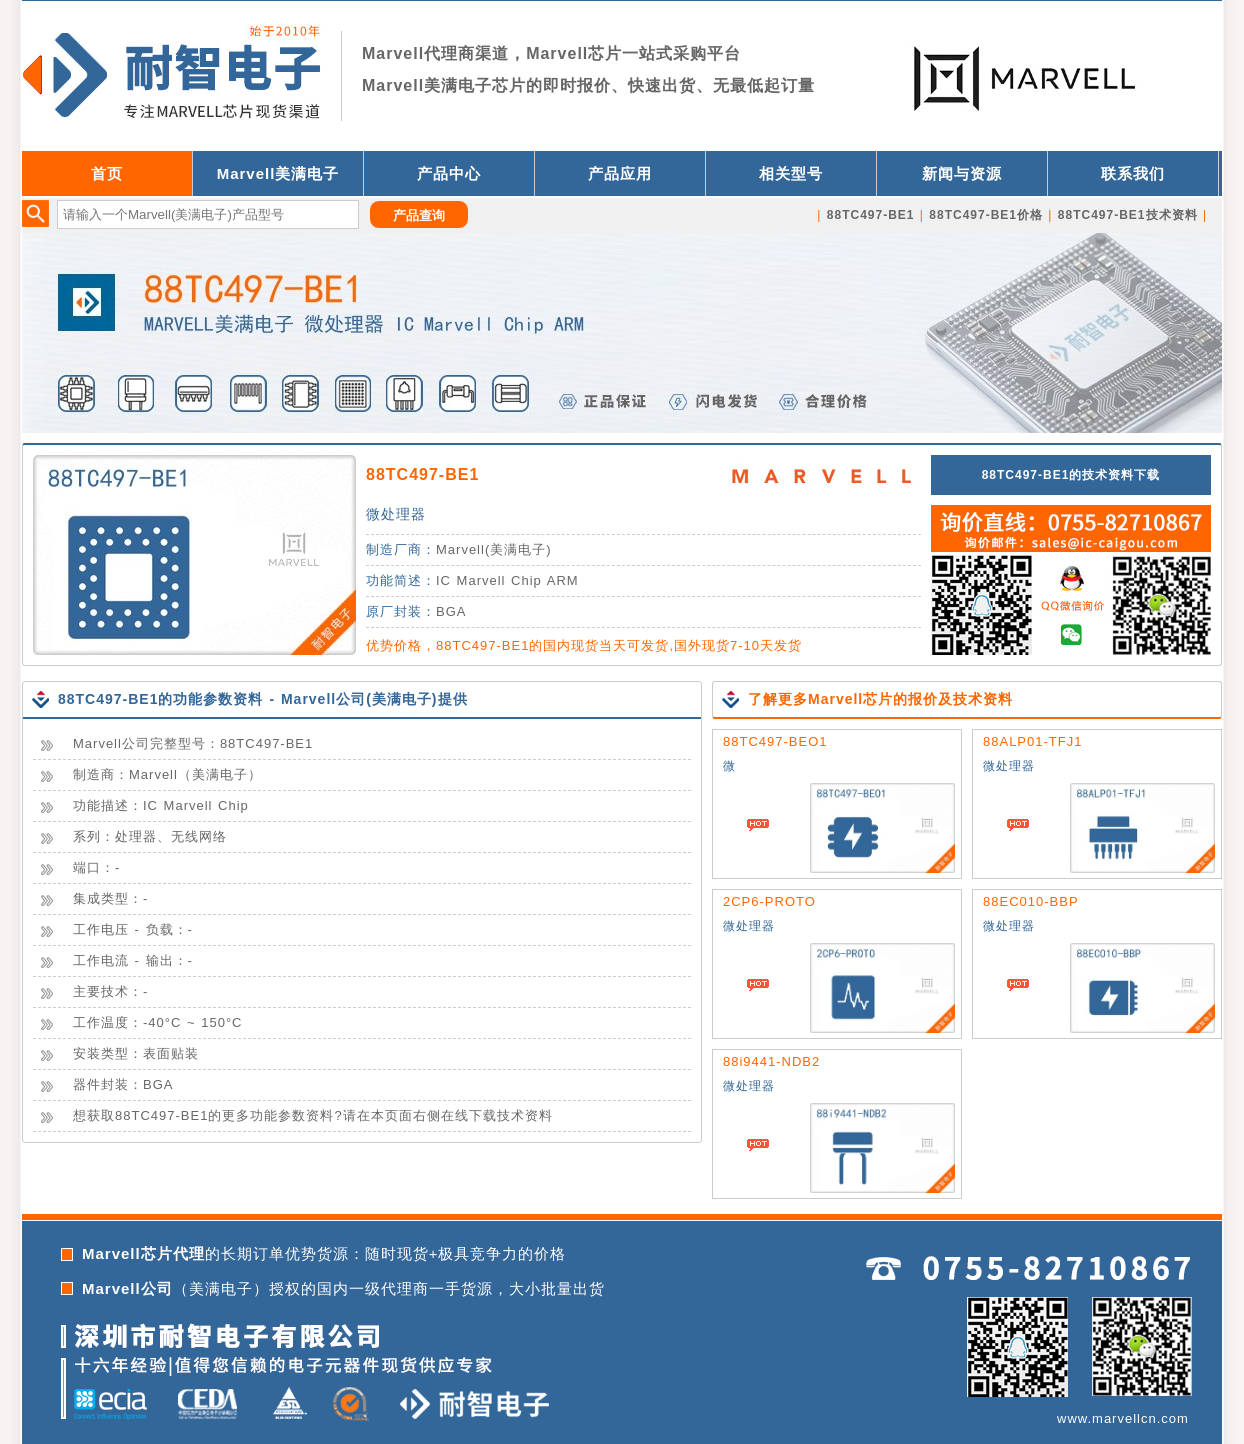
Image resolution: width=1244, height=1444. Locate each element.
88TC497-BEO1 (775, 741)
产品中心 (449, 173)
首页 (107, 173)
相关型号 (791, 173)
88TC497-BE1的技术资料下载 (1071, 475)
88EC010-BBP (1031, 901)
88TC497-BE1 (422, 474)
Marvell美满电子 (278, 173)
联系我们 (1133, 173)
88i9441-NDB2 (771, 1061)
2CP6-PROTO (769, 901)
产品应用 (620, 173)
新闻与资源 (962, 173)
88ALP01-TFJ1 (1032, 741)
